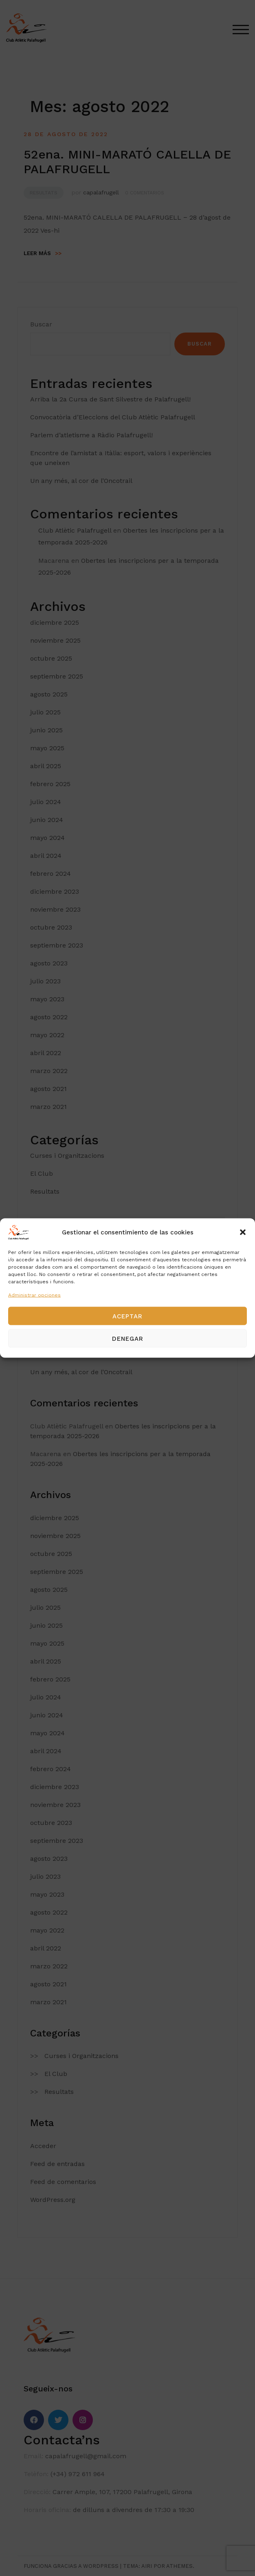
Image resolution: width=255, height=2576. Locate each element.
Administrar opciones (34, 1295)
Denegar (127, 1338)
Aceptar (127, 1316)
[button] (243, 1232)
